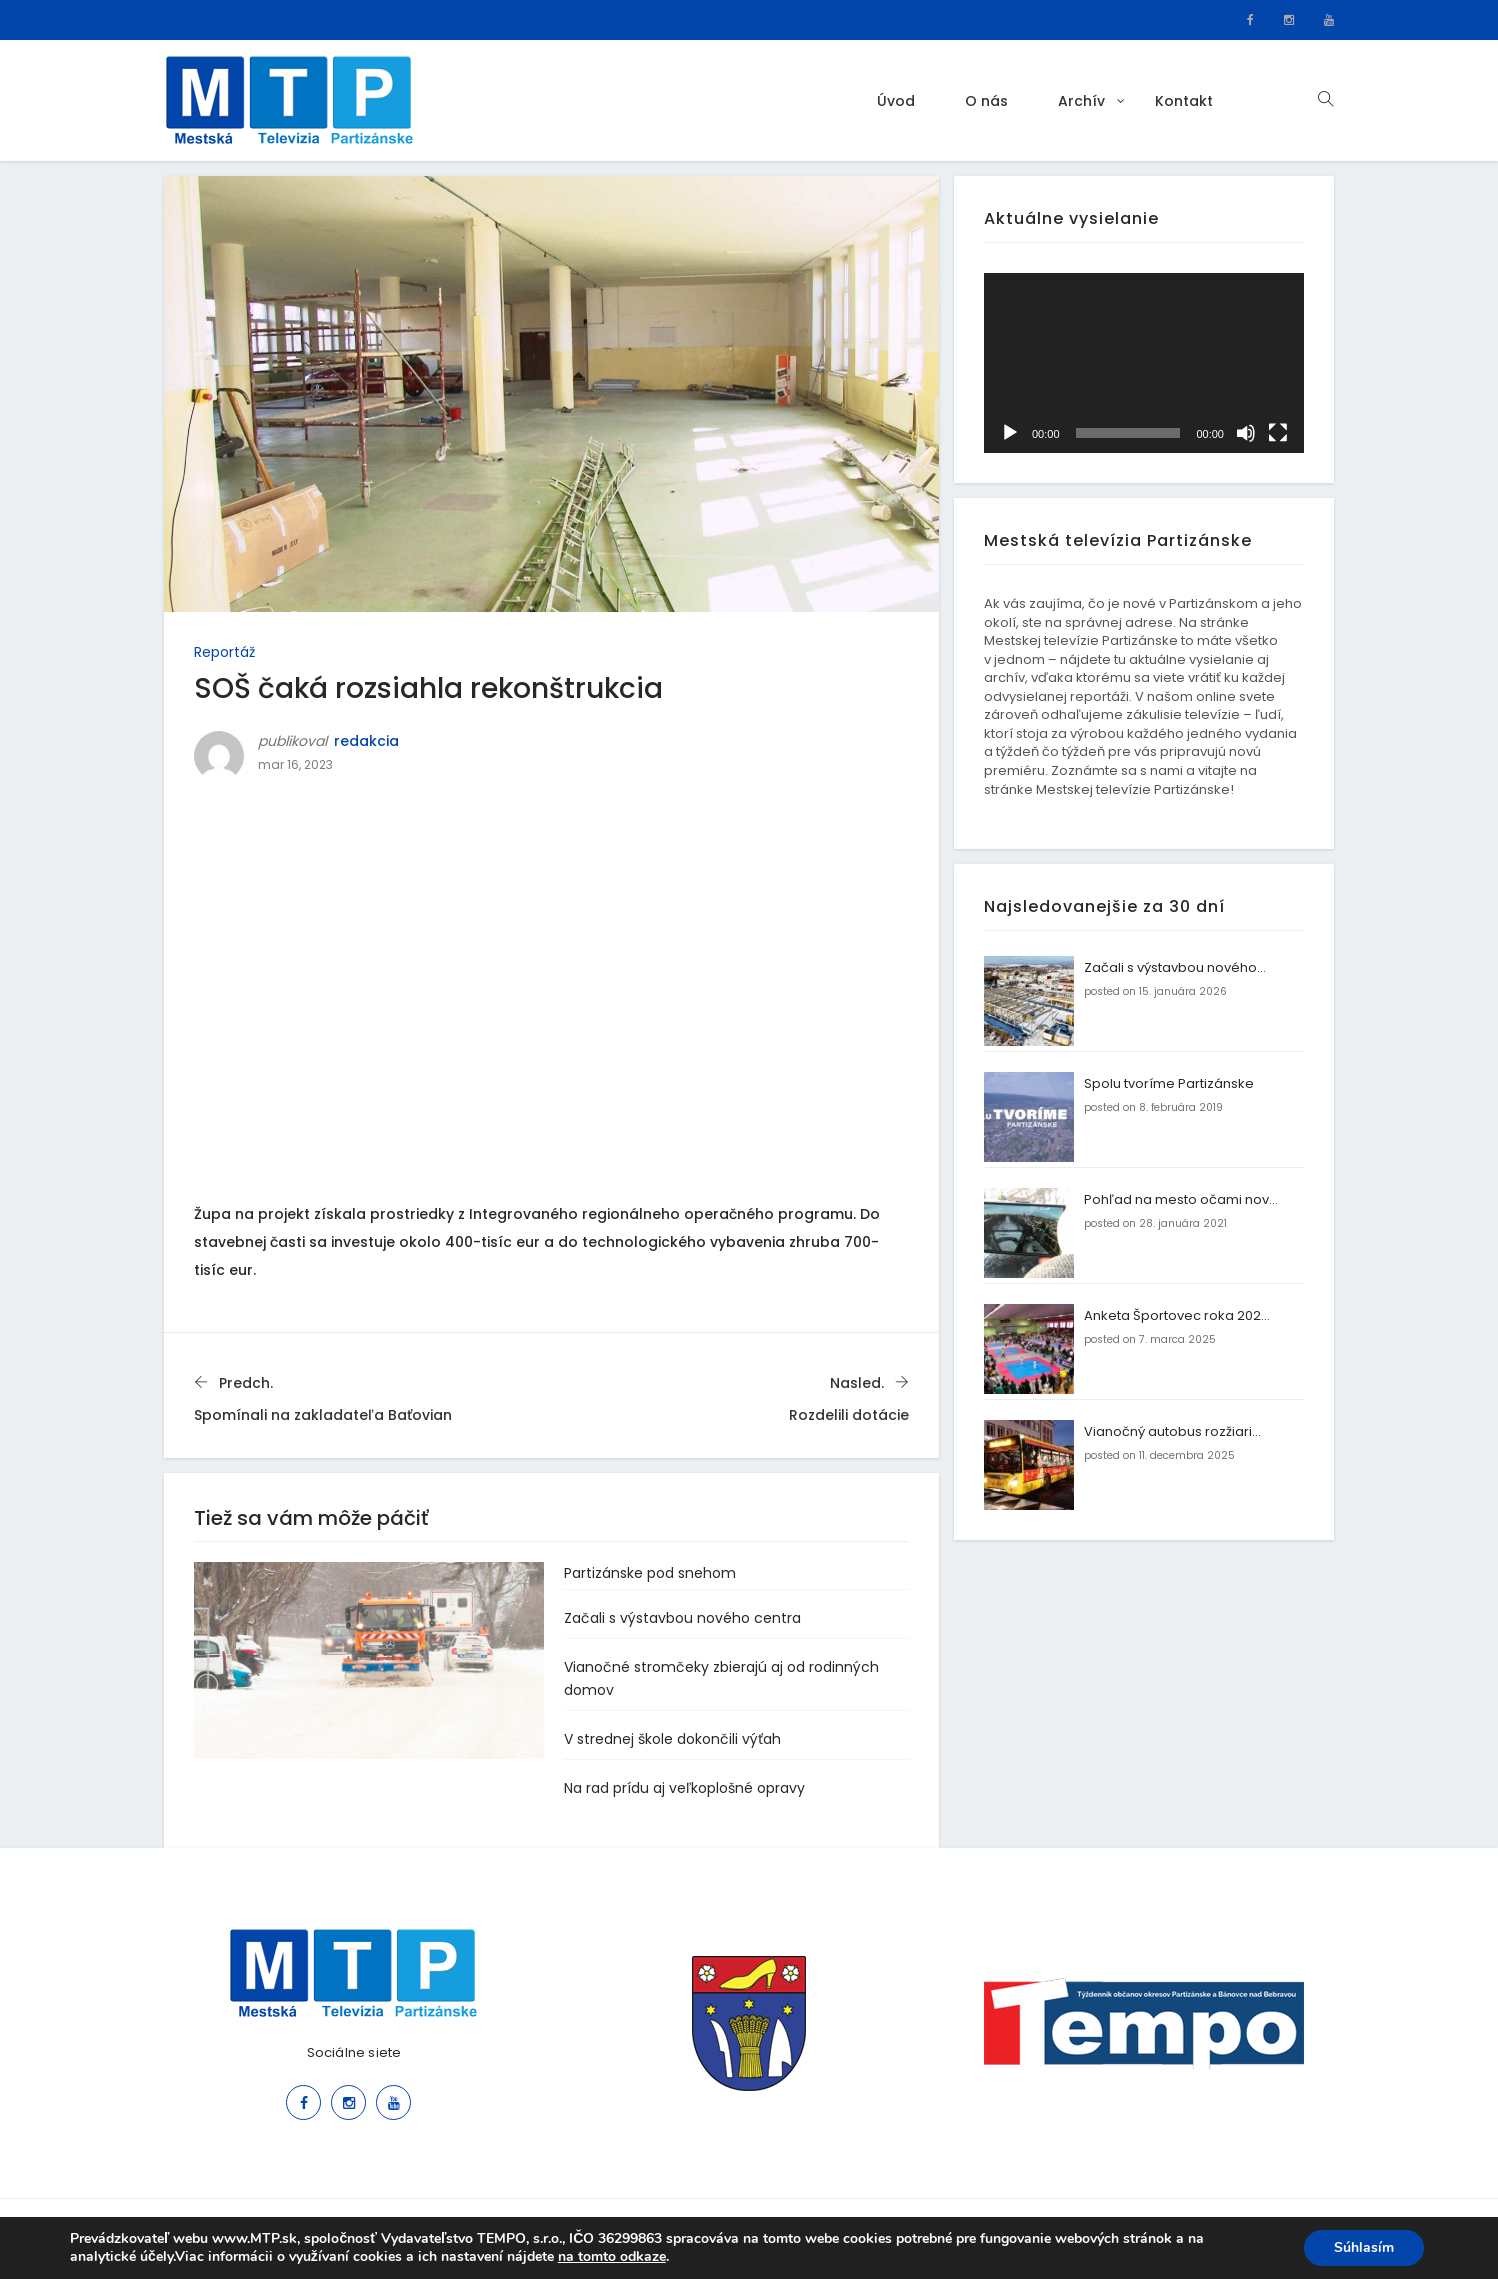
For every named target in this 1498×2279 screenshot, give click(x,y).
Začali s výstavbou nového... (1175, 967)
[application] (1144, 363)
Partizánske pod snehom (650, 1573)
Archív (1081, 101)
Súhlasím (1364, 2247)
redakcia (366, 741)
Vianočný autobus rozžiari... (1172, 1431)
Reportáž (224, 652)
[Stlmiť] (1246, 433)
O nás (986, 101)
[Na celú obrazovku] (1278, 433)
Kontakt (1184, 101)
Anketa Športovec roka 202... (1177, 1315)
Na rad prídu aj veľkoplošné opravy (684, 1788)
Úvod (896, 101)
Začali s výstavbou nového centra (682, 1618)
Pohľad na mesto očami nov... (1181, 1199)
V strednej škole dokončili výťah (672, 1739)
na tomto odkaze (612, 2257)
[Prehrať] (1010, 433)
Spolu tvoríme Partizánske (1169, 1083)
